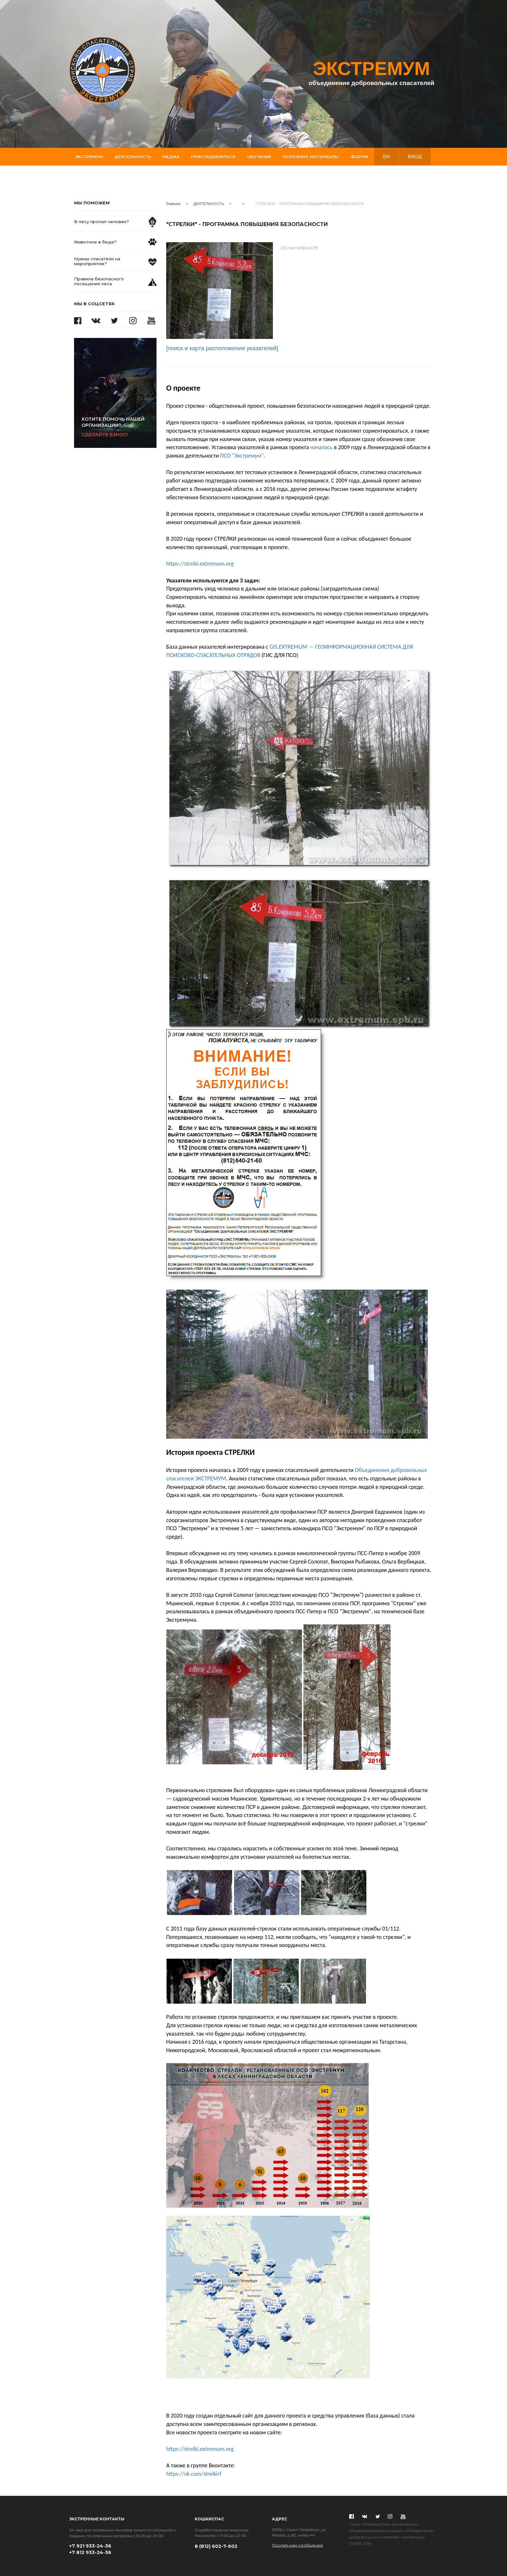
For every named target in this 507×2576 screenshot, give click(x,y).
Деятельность (132, 156)
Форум (359, 156)
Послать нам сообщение (297, 2545)
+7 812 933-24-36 (90, 2552)
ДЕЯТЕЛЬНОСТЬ (208, 203)
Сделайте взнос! (118, 427)
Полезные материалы (311, 156)
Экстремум (89, 156)
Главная (173, 203)
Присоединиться (213, 156)
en (386, 156)
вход (415, 156)
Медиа (171, 156)
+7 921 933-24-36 (90, 2546)
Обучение (259, 156)
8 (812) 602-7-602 (216, 2546)
